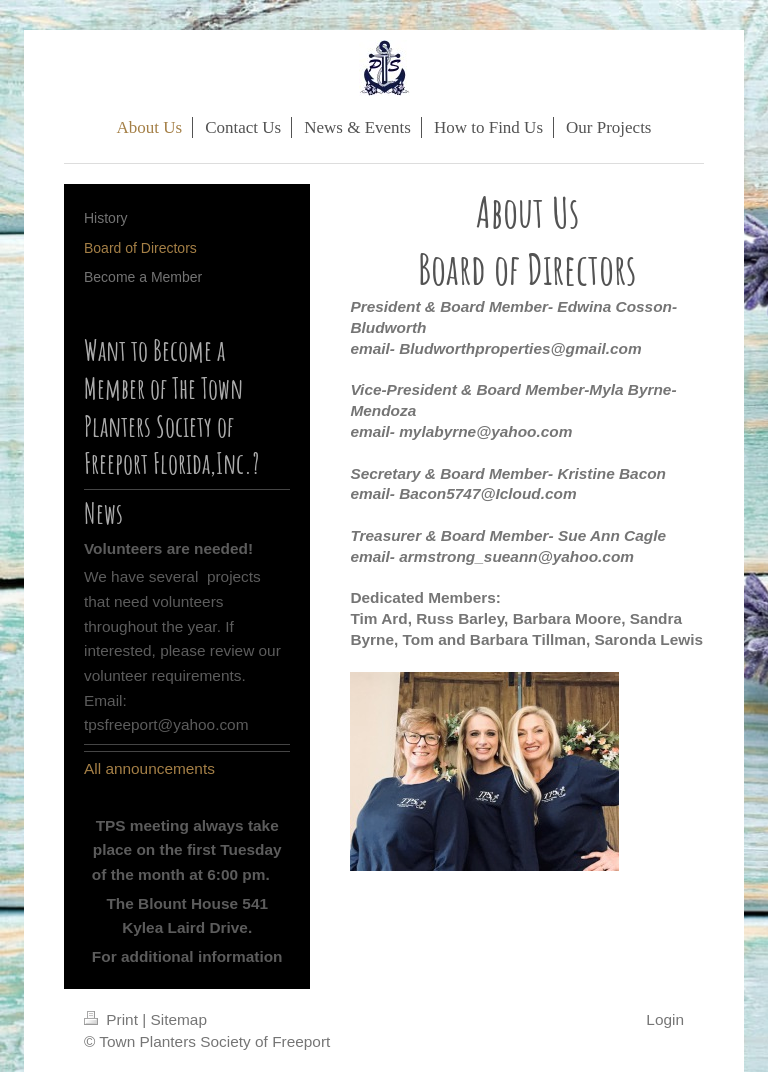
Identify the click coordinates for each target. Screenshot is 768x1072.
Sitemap (178, 1019)
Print (113, 1019)
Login (665, 1019)
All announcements (149, 768)
